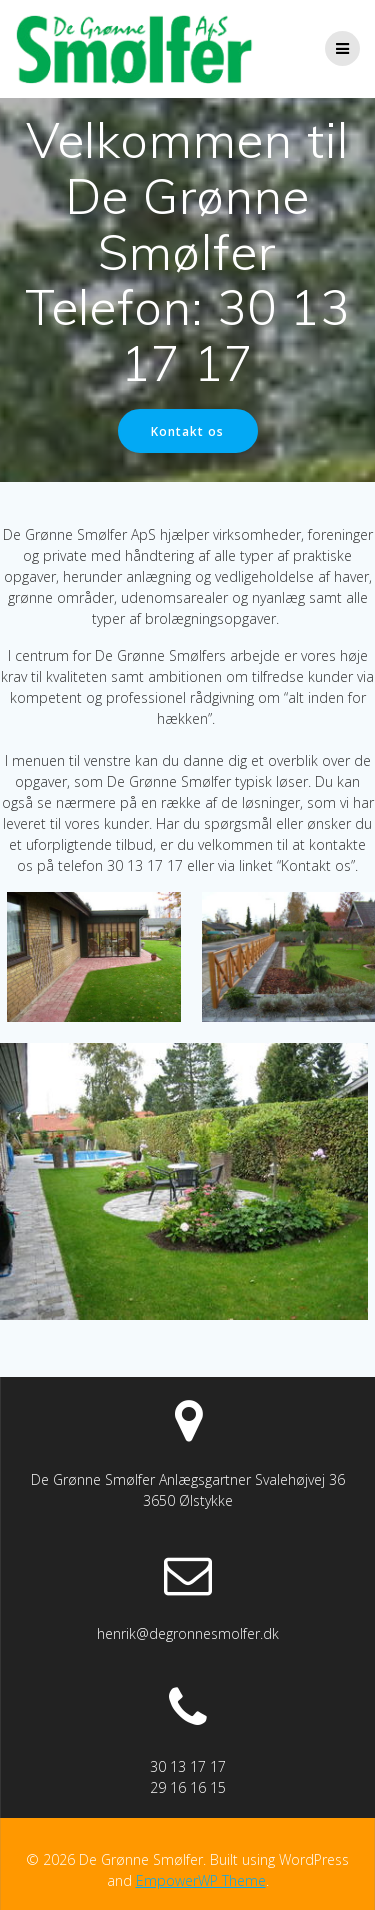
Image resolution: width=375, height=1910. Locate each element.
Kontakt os (187, 431)
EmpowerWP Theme (201, 1880)
